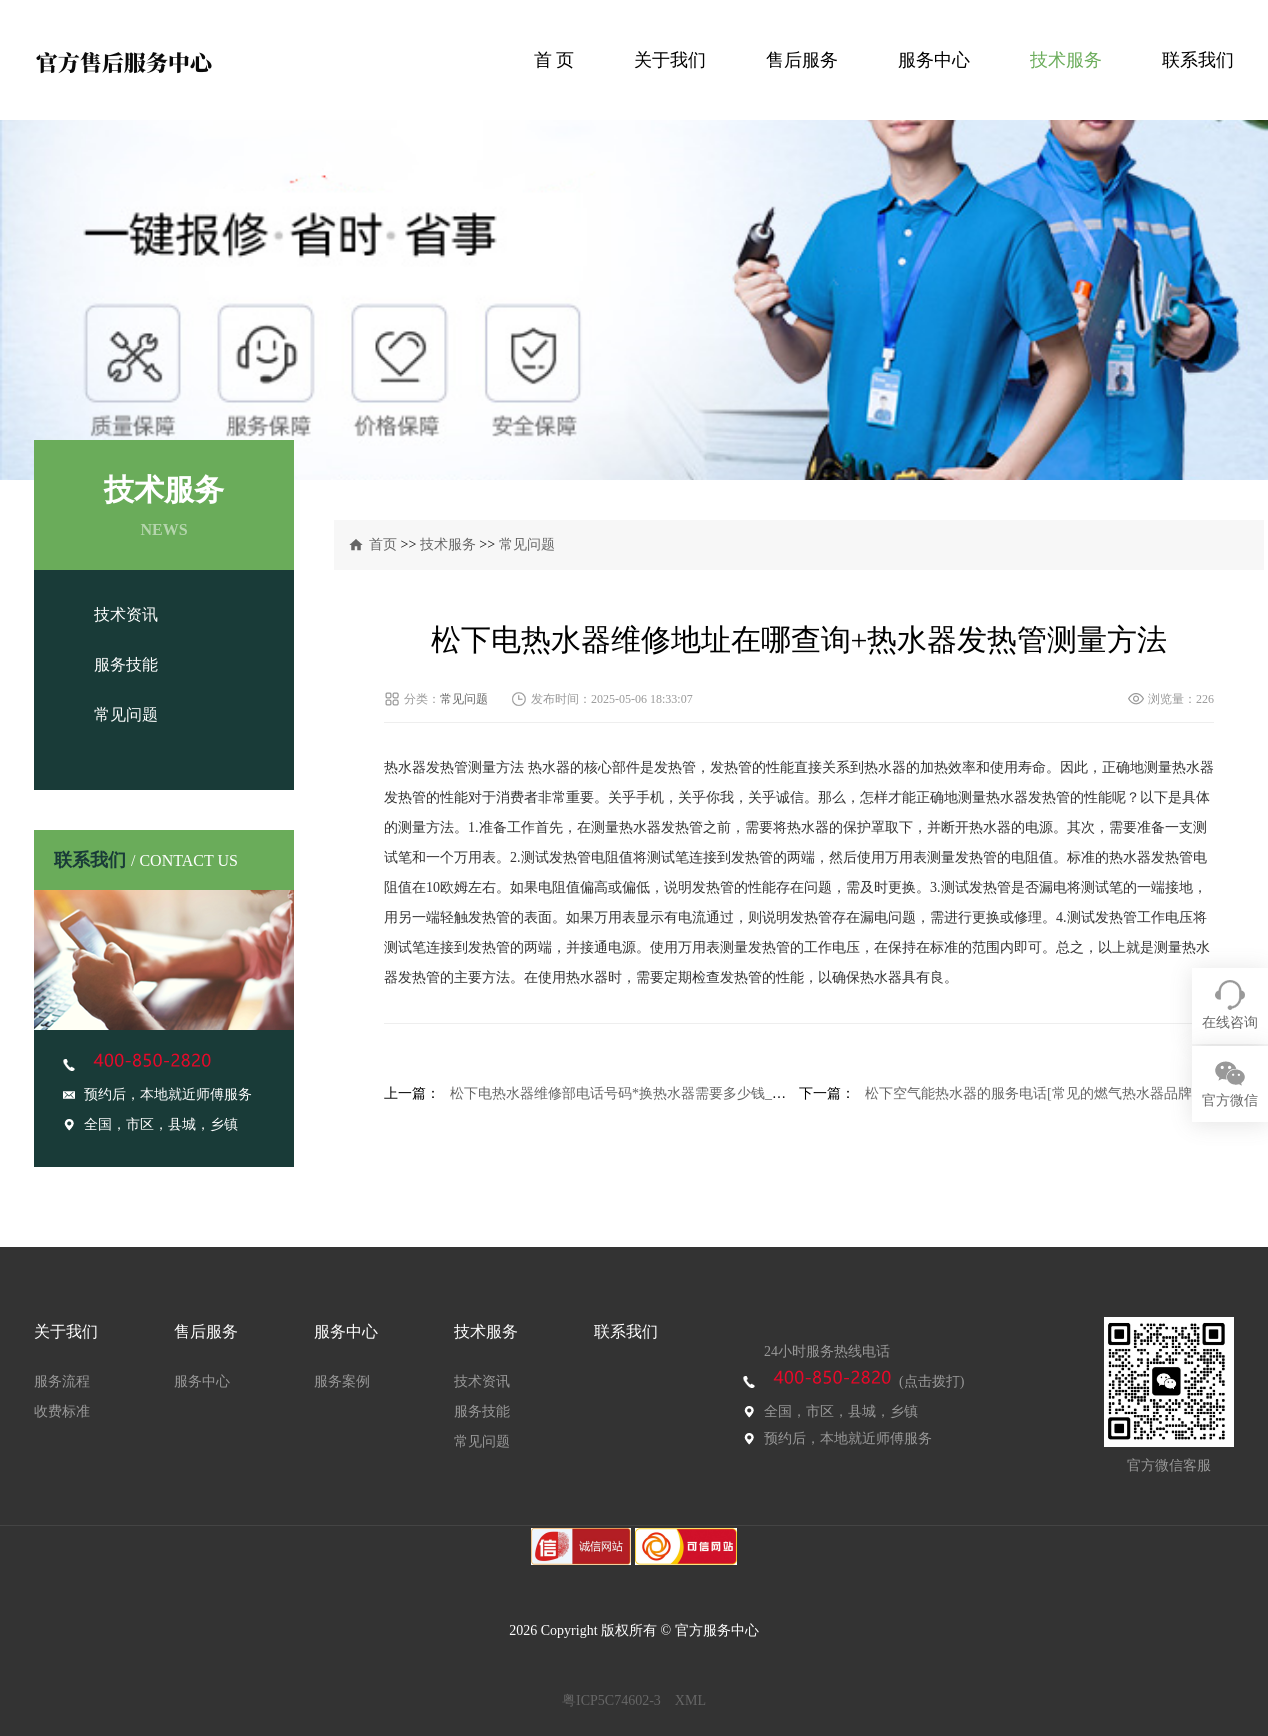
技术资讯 (126, 614)
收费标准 (62, 1411)
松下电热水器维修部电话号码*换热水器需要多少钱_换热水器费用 (653, 1093)
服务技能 (126, 664)
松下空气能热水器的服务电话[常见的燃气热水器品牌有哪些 (1049, 1093)
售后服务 (802, 60)
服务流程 (62, 1381)
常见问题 (126, 714)
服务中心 (934, 60)
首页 (383, 544)
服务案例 (342, 1381)
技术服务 (1066, 60)
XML (690, 1700)
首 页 (554, 60)
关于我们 (670, 60)
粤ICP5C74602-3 (611, 1700)
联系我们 (1198, 60)
